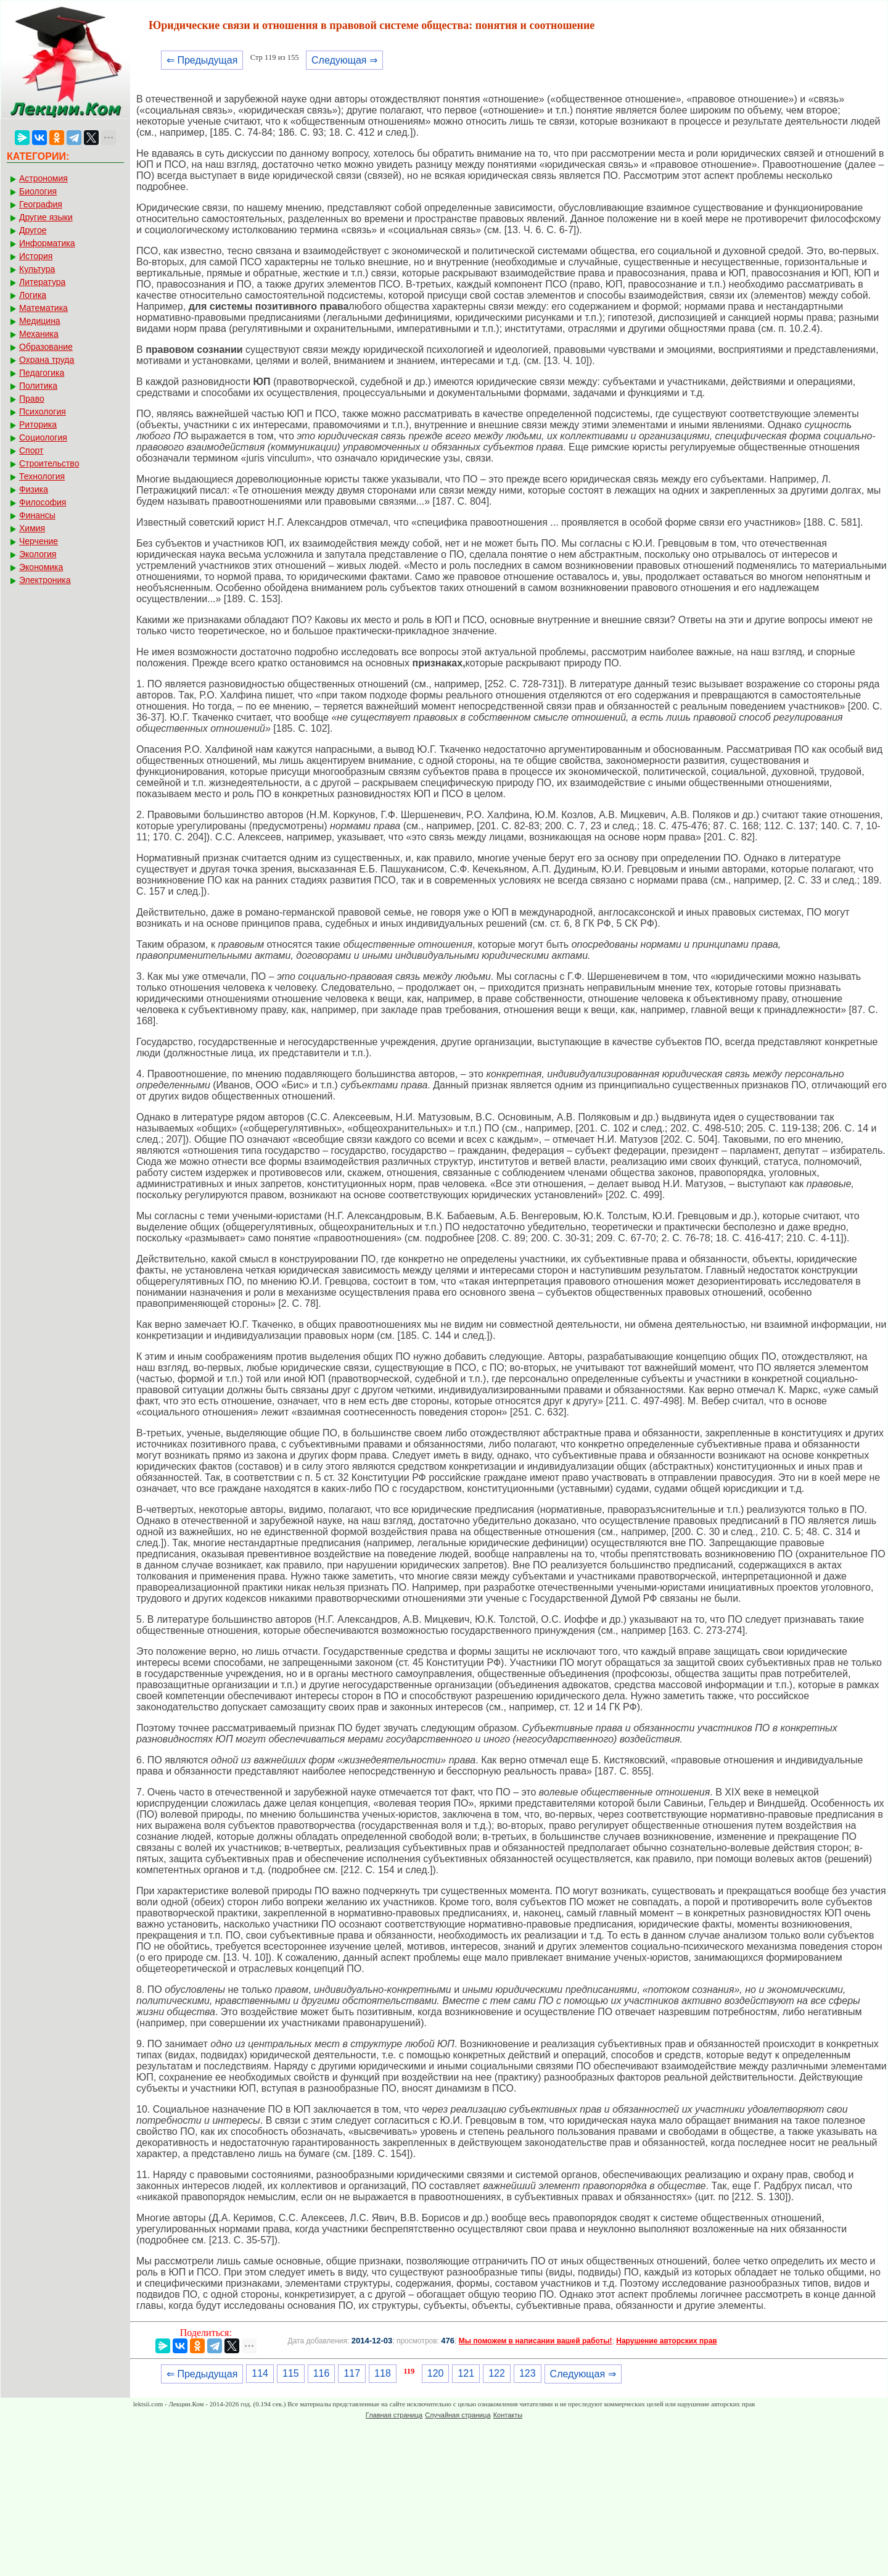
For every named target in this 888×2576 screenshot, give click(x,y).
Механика (39, 334)
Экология (37, 554)
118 (382, 2373)
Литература (42, 282)
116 (321, 2373)
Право (31, 399)
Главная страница (394, 2415)
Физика (33, 489)
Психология (42, 411)
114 (260, 2373)
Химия (32, 528)
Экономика (41, 567)
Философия (42, 502)
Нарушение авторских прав (666, 2341)
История (35, 256)
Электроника (45, 580)
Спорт (31, 450)
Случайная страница (457, 2415)
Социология (43, 437)
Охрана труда (46, 360)
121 (466, 2373)
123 (527, 2373)
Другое (32, 230)
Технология (42, 476)
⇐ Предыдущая (201, 60)
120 (435, 2373)
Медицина (39, 321)
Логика (32, 295)
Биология (38, 191)
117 (351, 2373)
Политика (38, 386)
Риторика (38, 424)
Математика (43, 308)
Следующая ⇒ (344, 60)
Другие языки (46, 217)
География (40, 204)
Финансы (37, 515)
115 (290, 2373)
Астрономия (43, 178)
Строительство (49, 463)
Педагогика (41, 373)
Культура (37, 269)
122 (496, 2373)
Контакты (508, 2415)
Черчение (38, 541)
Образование (46, 347)
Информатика (47, 243)
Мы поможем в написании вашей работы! (535, 2341)
